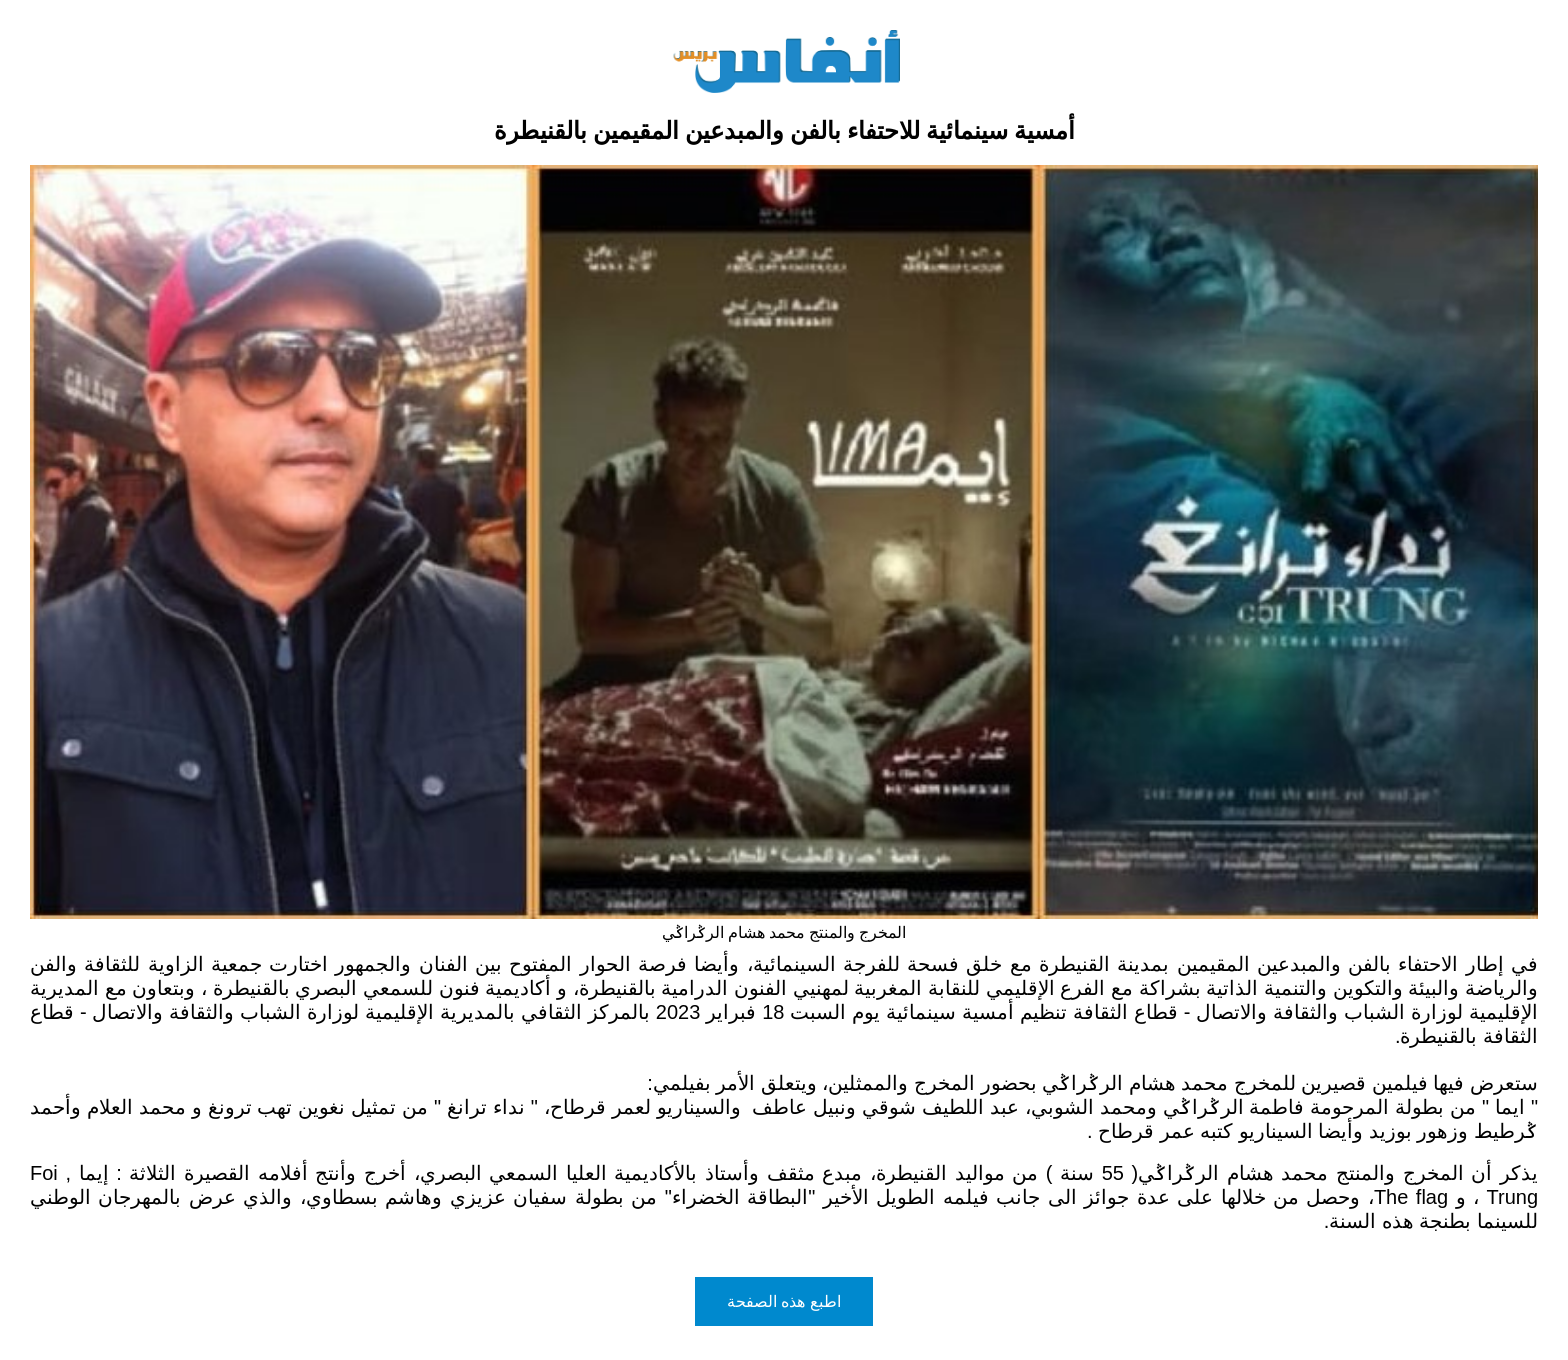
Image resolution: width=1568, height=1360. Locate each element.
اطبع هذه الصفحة (784, 1301)
